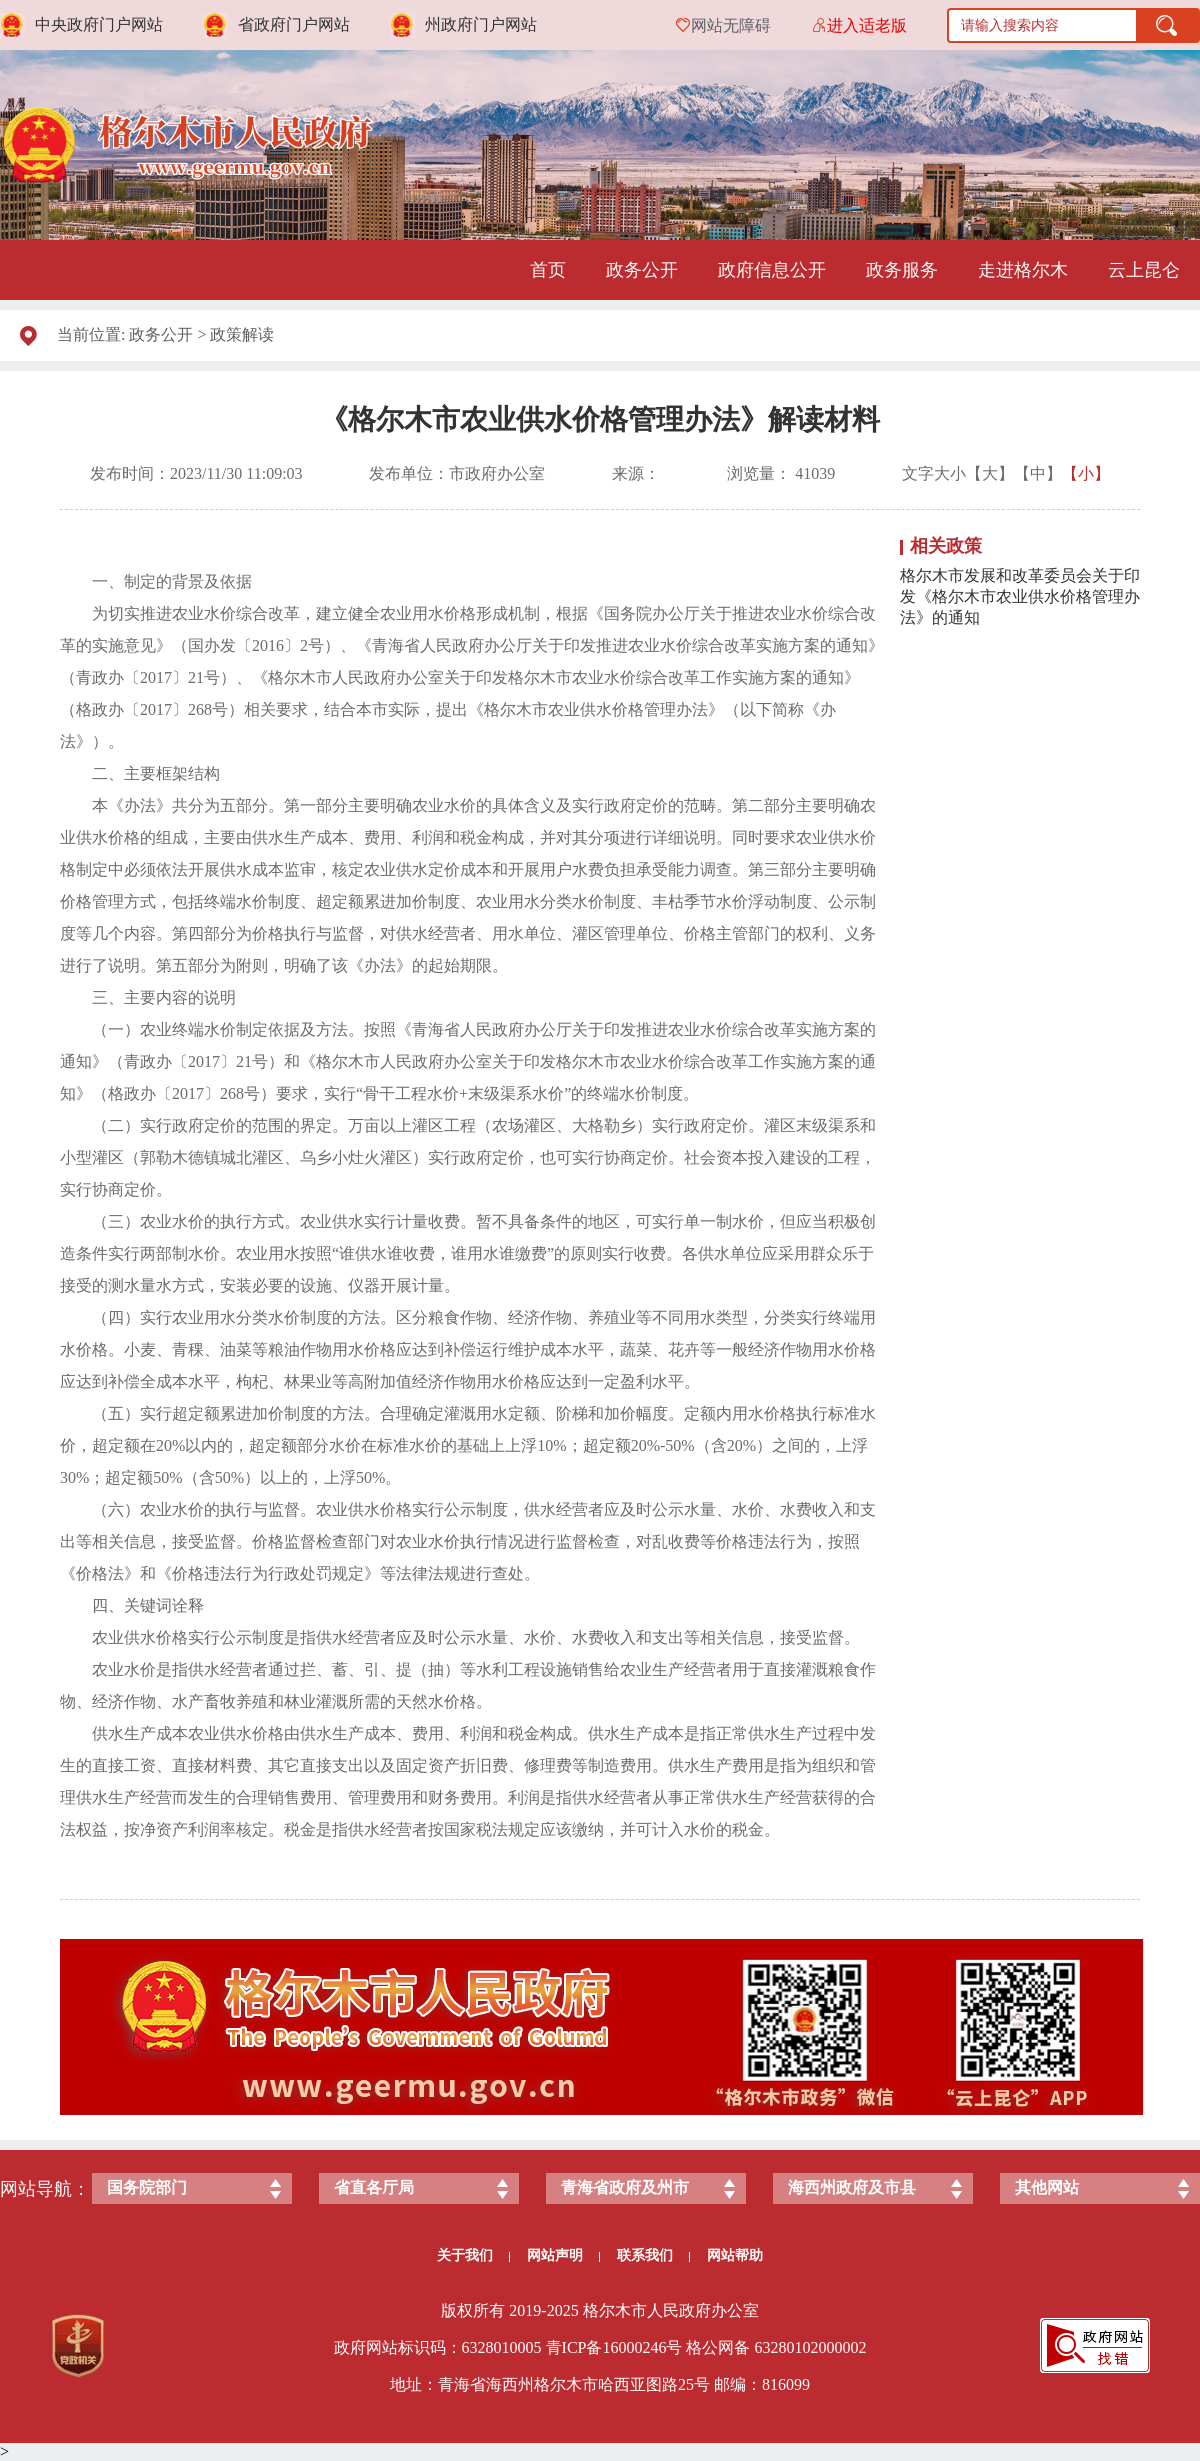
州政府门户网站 (481, 24)
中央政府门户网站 (99, 24)
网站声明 (563, 2255)
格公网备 (718, 2347)
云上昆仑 (1144, 270)
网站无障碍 (731, 25)
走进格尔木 (1023, 270)
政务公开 (642, 270)
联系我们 (653, 2255)
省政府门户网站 (294, 24)
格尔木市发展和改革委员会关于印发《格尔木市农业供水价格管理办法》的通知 (1020, 596)
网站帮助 (735, 2255)
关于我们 (473, 2255)
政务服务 (902, 270)
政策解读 (242, 334)
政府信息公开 (772, 270)
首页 (548, 270)
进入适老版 (867, 25)
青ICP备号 (614, 2347)
